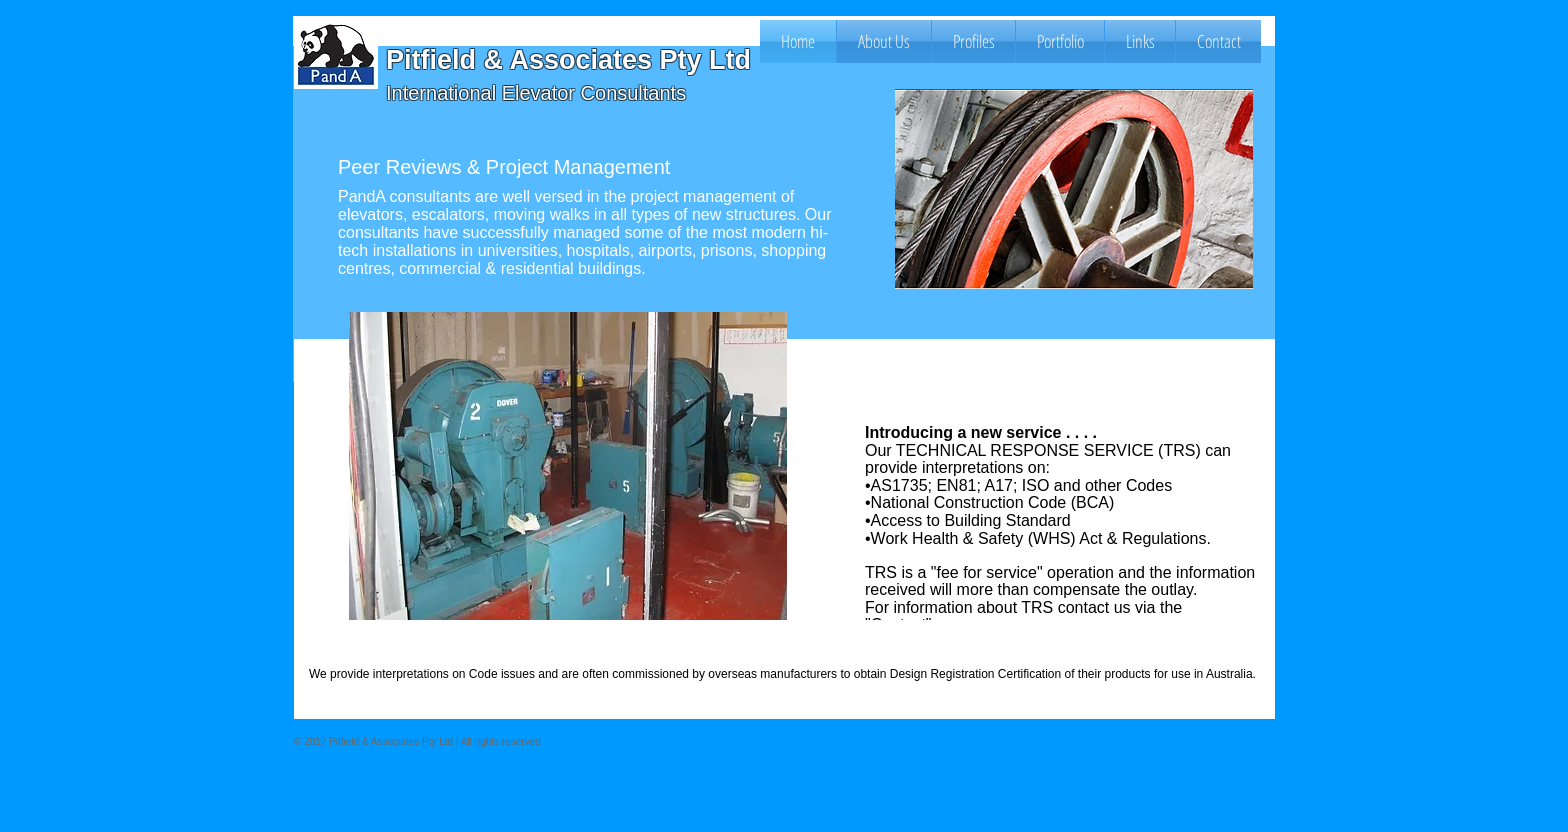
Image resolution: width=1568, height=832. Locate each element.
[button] (973, 41)
